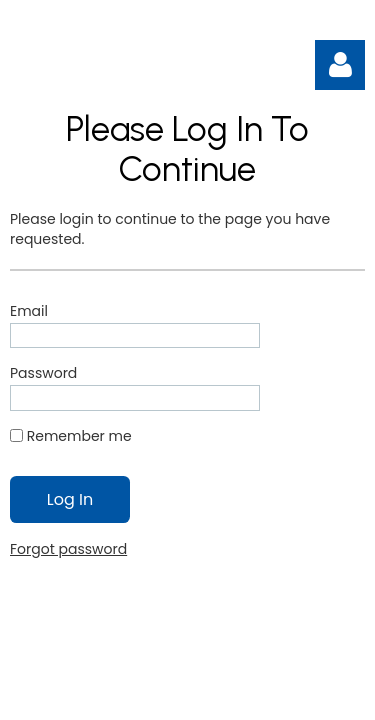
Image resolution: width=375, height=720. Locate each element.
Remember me (79, 436)
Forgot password (68, 549)
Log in (340, 65)
